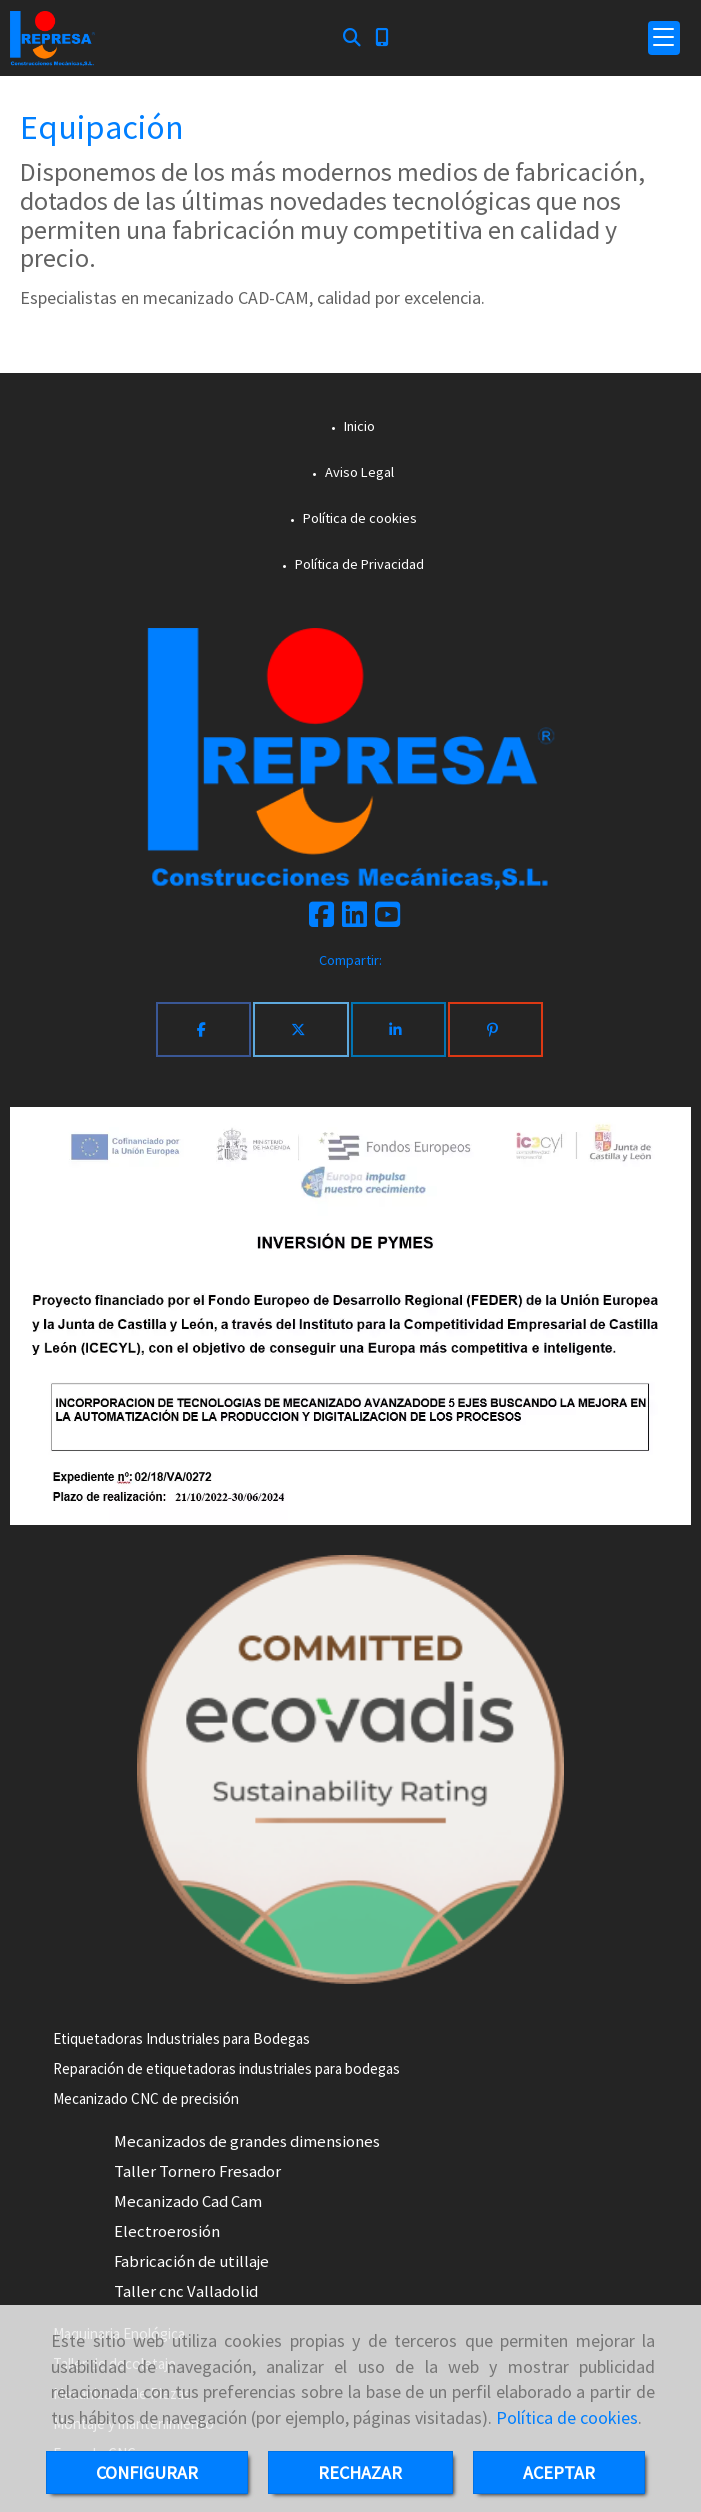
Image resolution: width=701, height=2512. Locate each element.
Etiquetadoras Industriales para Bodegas (181, 2038)
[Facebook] (321, 920)
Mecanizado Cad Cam (188, 2201)
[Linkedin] (354, 920)
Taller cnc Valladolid (186, 2291)
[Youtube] (387, 920)
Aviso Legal (358, 472)
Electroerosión (167, 2231)
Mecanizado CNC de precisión (146, 2098)
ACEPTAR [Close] (559, 2472)
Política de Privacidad (358, 564)
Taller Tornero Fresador (197, 2171)
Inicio (358, 426)
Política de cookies (567, 2417)
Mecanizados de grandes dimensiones (247, 2141)
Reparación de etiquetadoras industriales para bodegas (226, 2068)
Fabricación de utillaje (191, 2261)
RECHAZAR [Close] (360, 2472)
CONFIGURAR (147, 2472)
